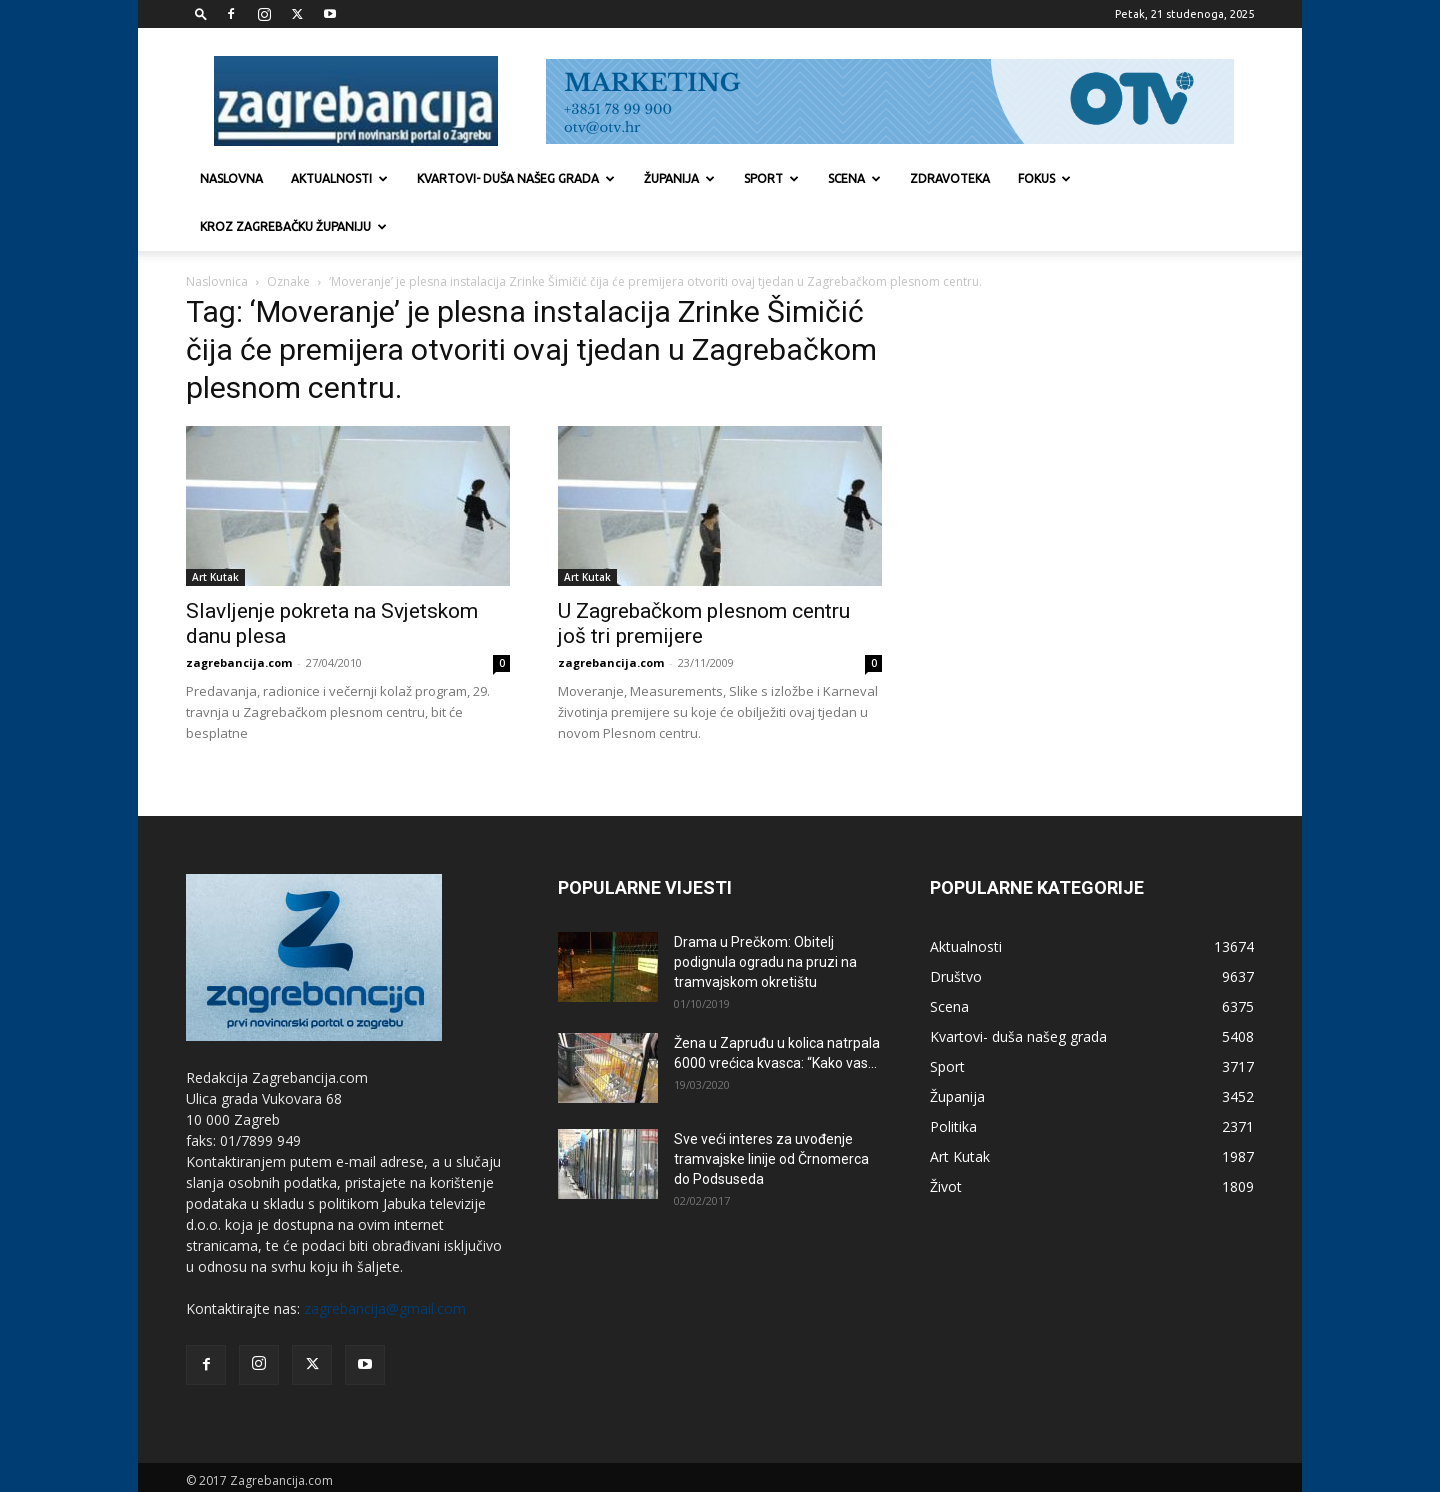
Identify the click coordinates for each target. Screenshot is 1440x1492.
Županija (679, 178)
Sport (771, 178)
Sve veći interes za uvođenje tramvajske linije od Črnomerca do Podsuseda (771, 1111)
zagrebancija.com (239, 614)
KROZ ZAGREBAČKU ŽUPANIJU (293, 226)
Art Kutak (215, 529)
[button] (201, 13)
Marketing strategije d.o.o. (374, 1452)
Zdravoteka (950, 178)
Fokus (1044, 178)
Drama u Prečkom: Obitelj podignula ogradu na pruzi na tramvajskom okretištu (765, 914)
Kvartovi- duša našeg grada (516, 178)
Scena (854, 178)
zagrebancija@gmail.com (385, 1260)
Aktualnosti (339, 178)
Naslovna (231, 178)
